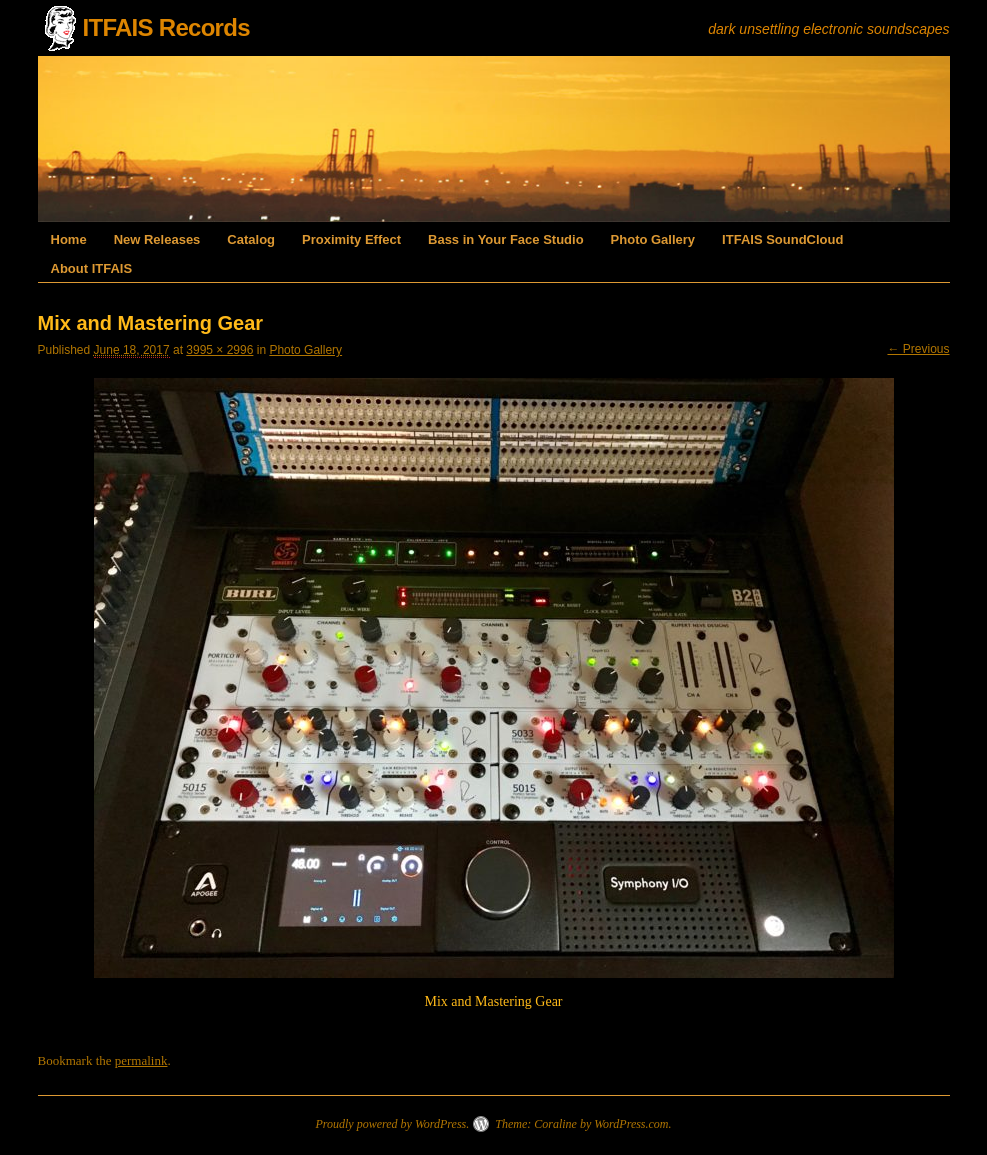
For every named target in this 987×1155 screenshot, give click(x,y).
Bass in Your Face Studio (506, 239)
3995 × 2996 (219, 350)
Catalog (251, 239)
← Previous (918, 349)
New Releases (157, 239)
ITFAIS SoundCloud (782, 239)
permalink (141, 1060)
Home (69, 239)
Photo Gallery (653, 239)
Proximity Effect (351, 239)
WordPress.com (631, 1124)
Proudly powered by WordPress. (392, 1124)
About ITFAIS (92, 268)
